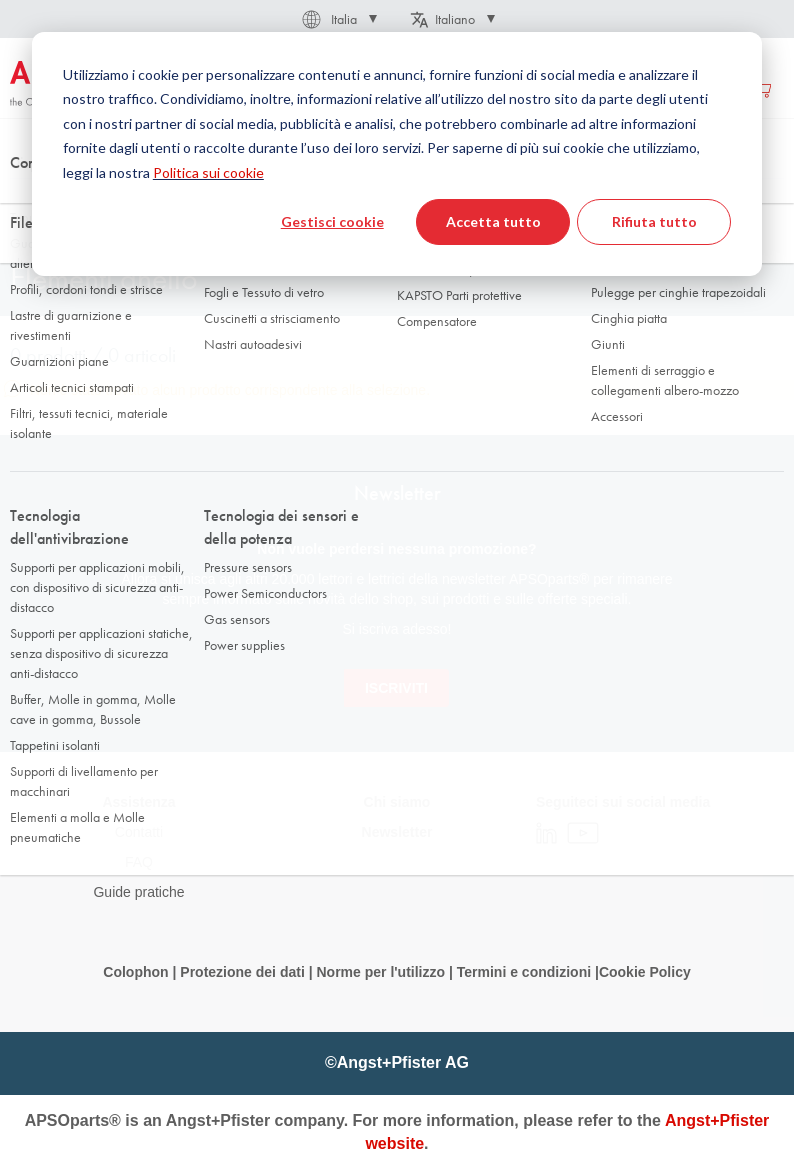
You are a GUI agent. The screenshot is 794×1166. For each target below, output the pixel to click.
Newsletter (397, 832)
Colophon (135, 972)
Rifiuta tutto (654, 221)
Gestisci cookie (332, 221)
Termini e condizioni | (528, 972)
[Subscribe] (396, 688)
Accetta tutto (493, 221)
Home (26, 199)
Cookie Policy (645, 972)
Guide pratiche (138, 892)
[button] (338, 19)
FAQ (139, 862)
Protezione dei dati (242, 972)
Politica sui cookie (208, 172)
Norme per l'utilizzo (380, 972)
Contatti (139, 832)
